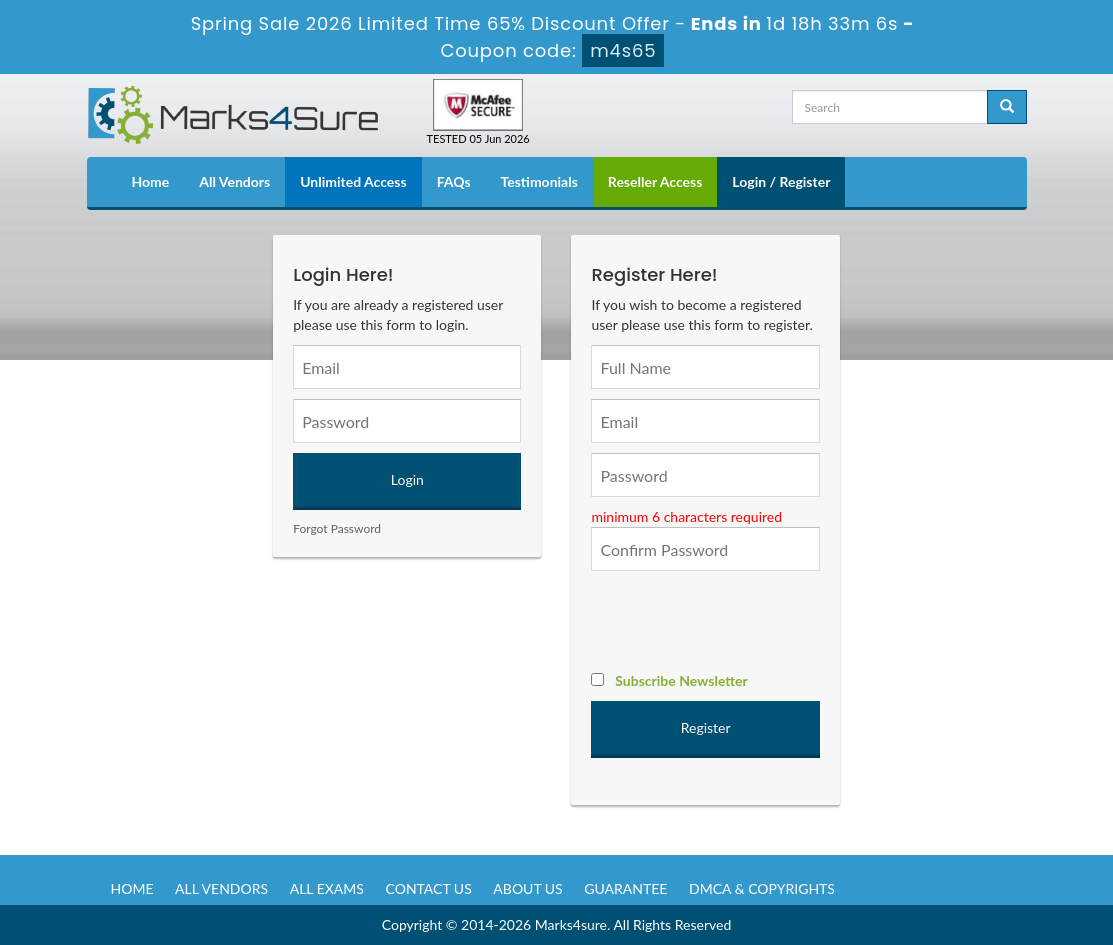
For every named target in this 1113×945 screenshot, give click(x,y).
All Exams (327, 888)
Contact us (429, 888)
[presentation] (743, 620)
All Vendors (234, 181)
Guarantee (625, 888)
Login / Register (781, 181)
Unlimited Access (353, 181)
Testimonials (539, 181)
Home (151, 181)
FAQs (454, 181)
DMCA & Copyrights (762, 888)
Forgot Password (337, 528)
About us (527, 888)
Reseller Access (655, 181)
